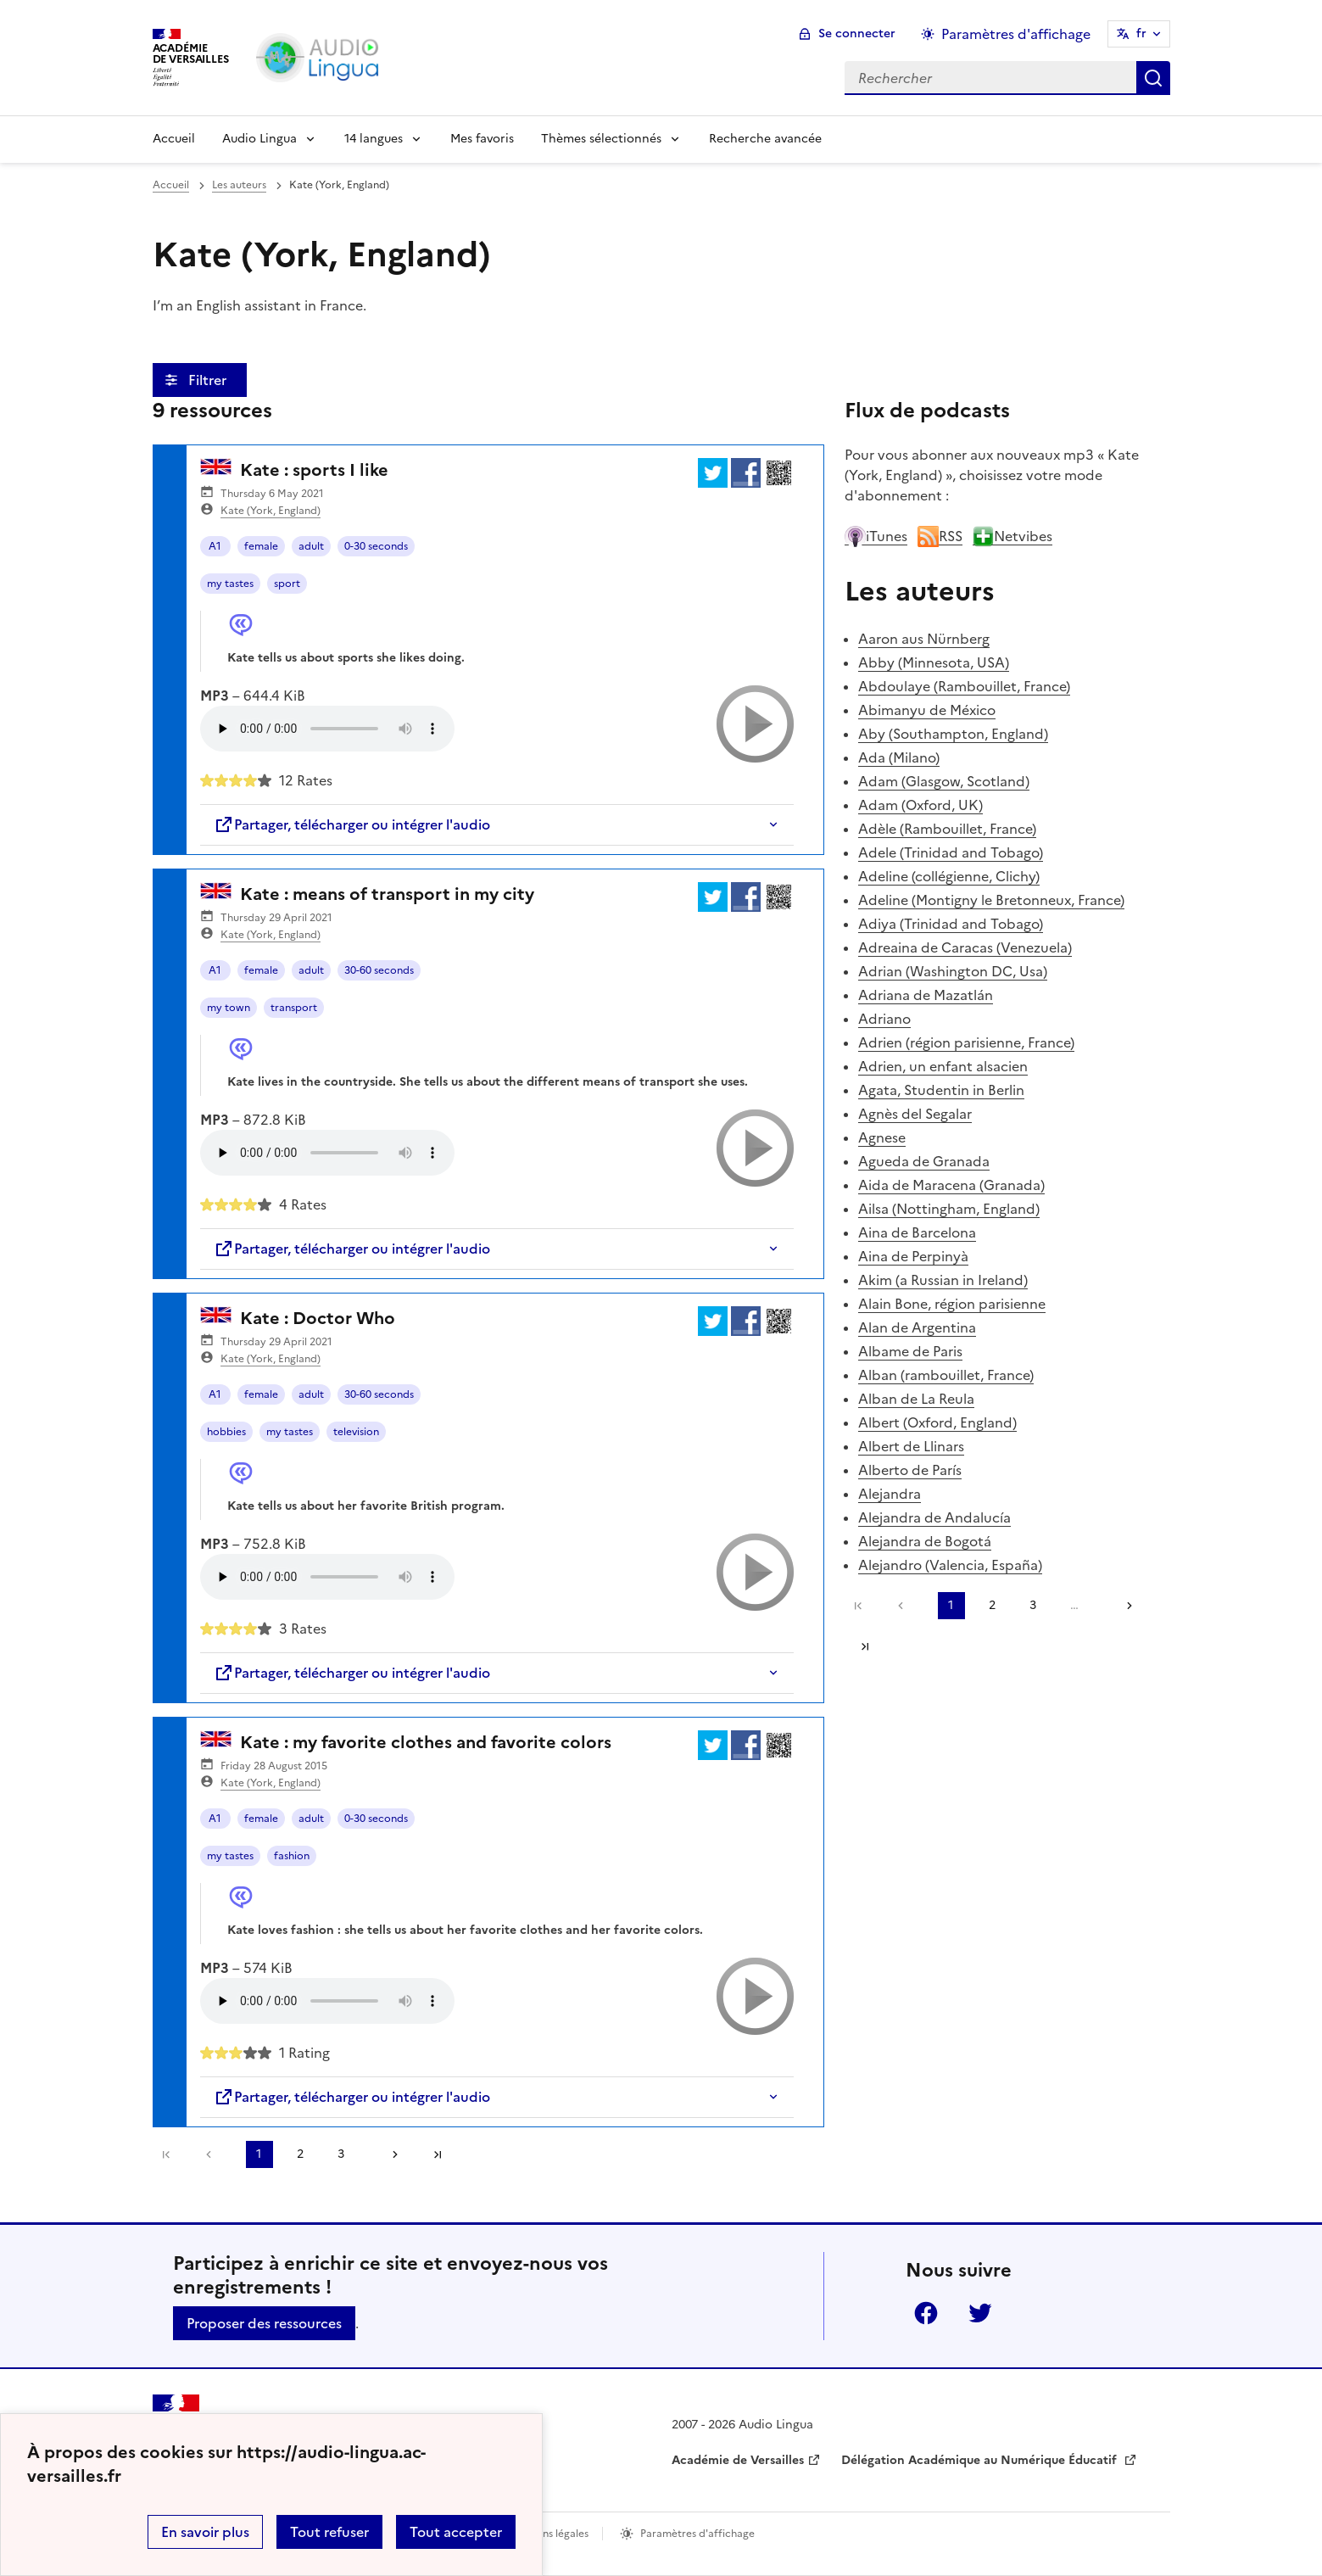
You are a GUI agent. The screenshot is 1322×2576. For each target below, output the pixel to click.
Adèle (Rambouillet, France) (947, 829)
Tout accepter (456, 2532)
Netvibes (1012, 536)
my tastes (230, 583)
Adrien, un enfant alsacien (943, 1066)
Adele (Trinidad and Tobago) (950, 852)
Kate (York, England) (270, 510)
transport (294, 1007)
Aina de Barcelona (917, 1232)
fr (1141, 33)
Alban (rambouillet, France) (946, 1375)
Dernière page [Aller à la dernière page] (437, 2154)
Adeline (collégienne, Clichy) (949, 876)
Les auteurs (239, 185)
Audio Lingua (259, 139)
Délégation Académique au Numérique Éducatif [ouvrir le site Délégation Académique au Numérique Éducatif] (980, 2460)
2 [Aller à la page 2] (300, 2154)
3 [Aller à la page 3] (340, 2154)
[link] (212, 2154)
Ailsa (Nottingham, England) (949, 1209)
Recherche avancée (765, 139)
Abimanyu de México (927, 710)
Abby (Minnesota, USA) (933, 662)
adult (311, 546)
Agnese (882, 1137)
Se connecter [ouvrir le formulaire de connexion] (856, 33)
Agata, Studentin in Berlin (941, 1090)
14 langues (373, 139)
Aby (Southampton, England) (953, 734)
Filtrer (209, 380)
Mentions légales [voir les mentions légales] (548, 2533)
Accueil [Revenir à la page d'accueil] (174, 139)
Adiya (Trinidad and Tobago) (950, 924)
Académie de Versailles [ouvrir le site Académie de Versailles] (738, 2460)
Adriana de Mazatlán (925, 995)
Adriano (884, 1019)
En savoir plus (205, 2532)
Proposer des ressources (264, 2323)
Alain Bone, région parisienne (952, 1304)
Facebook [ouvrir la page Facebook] (926, 2313)
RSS (940, 536)
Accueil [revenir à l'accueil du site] (171, 185)
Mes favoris (482, 139)
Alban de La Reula (916, 1399)
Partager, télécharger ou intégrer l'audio (352, 824)
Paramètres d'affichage (697, 2533)
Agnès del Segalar (915, 1114)
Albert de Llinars (911, 1446)
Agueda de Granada (924, 1161)
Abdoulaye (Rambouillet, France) (964, 686)
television (356, 1431)
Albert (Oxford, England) (937, 1422)
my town (228, 1007)
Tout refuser (329, 2532)
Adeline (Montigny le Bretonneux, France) (991, 900)
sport (287, 583)
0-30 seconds (376, 546)
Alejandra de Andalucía (934, 1517)
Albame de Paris (910, 1351)
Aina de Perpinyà (913, 1256)
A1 (215, 546)
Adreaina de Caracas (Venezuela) (965, 947)
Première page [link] (166, 2154)
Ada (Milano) (899, 757)
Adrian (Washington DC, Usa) (952, 971)
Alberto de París (910, 1470)
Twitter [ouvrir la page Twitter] (980, 2313)
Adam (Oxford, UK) (920, 805)
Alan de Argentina (917, 1327)
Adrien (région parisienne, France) (966, 1042)
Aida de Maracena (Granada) (951, 1185)
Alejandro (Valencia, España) (950, 1565)
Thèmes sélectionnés (601, 139)
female (261, 546)
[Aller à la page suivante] (389, 2154)
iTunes (876, 536)
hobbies (226, 1431)
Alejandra (889, 1494)
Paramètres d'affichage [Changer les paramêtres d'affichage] (1016, 34)
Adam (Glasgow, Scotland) (943, 781)
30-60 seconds (379, 970)
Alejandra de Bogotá (924, 1541)
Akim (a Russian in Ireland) (943, 1280)
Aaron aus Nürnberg (924, 639)
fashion (292, 1856)
